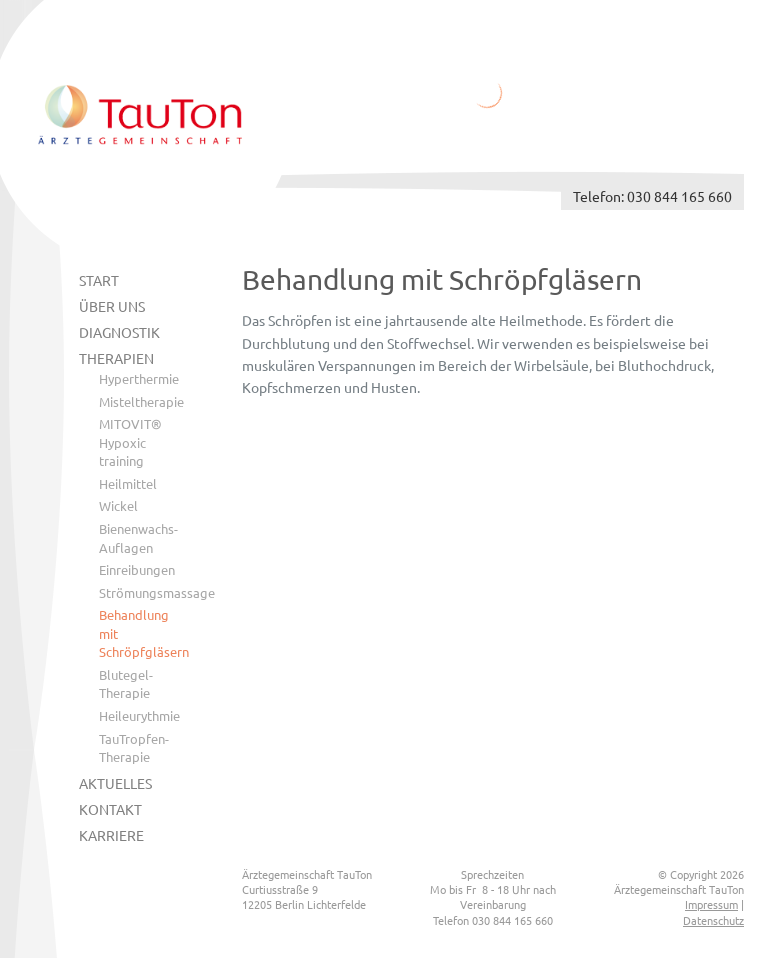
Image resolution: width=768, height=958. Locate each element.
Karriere (111, 835)
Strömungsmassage (140, 592)
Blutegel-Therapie (126, 684)
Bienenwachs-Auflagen (138, 538)
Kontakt (110, 809)
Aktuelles (115, 783)
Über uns (112, 306)
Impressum (711, 904)
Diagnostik (119, 332)
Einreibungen (137, 569)
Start (99, 280)
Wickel (118, 505)
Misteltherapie (140, 401)
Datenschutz (713, 920)
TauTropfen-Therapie (134, 748)
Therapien (116, 358)
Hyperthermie (139, 378)
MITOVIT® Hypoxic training (130, 442)
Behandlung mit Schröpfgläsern (140, 633)
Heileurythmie (139, 715)
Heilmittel (128, 483)
